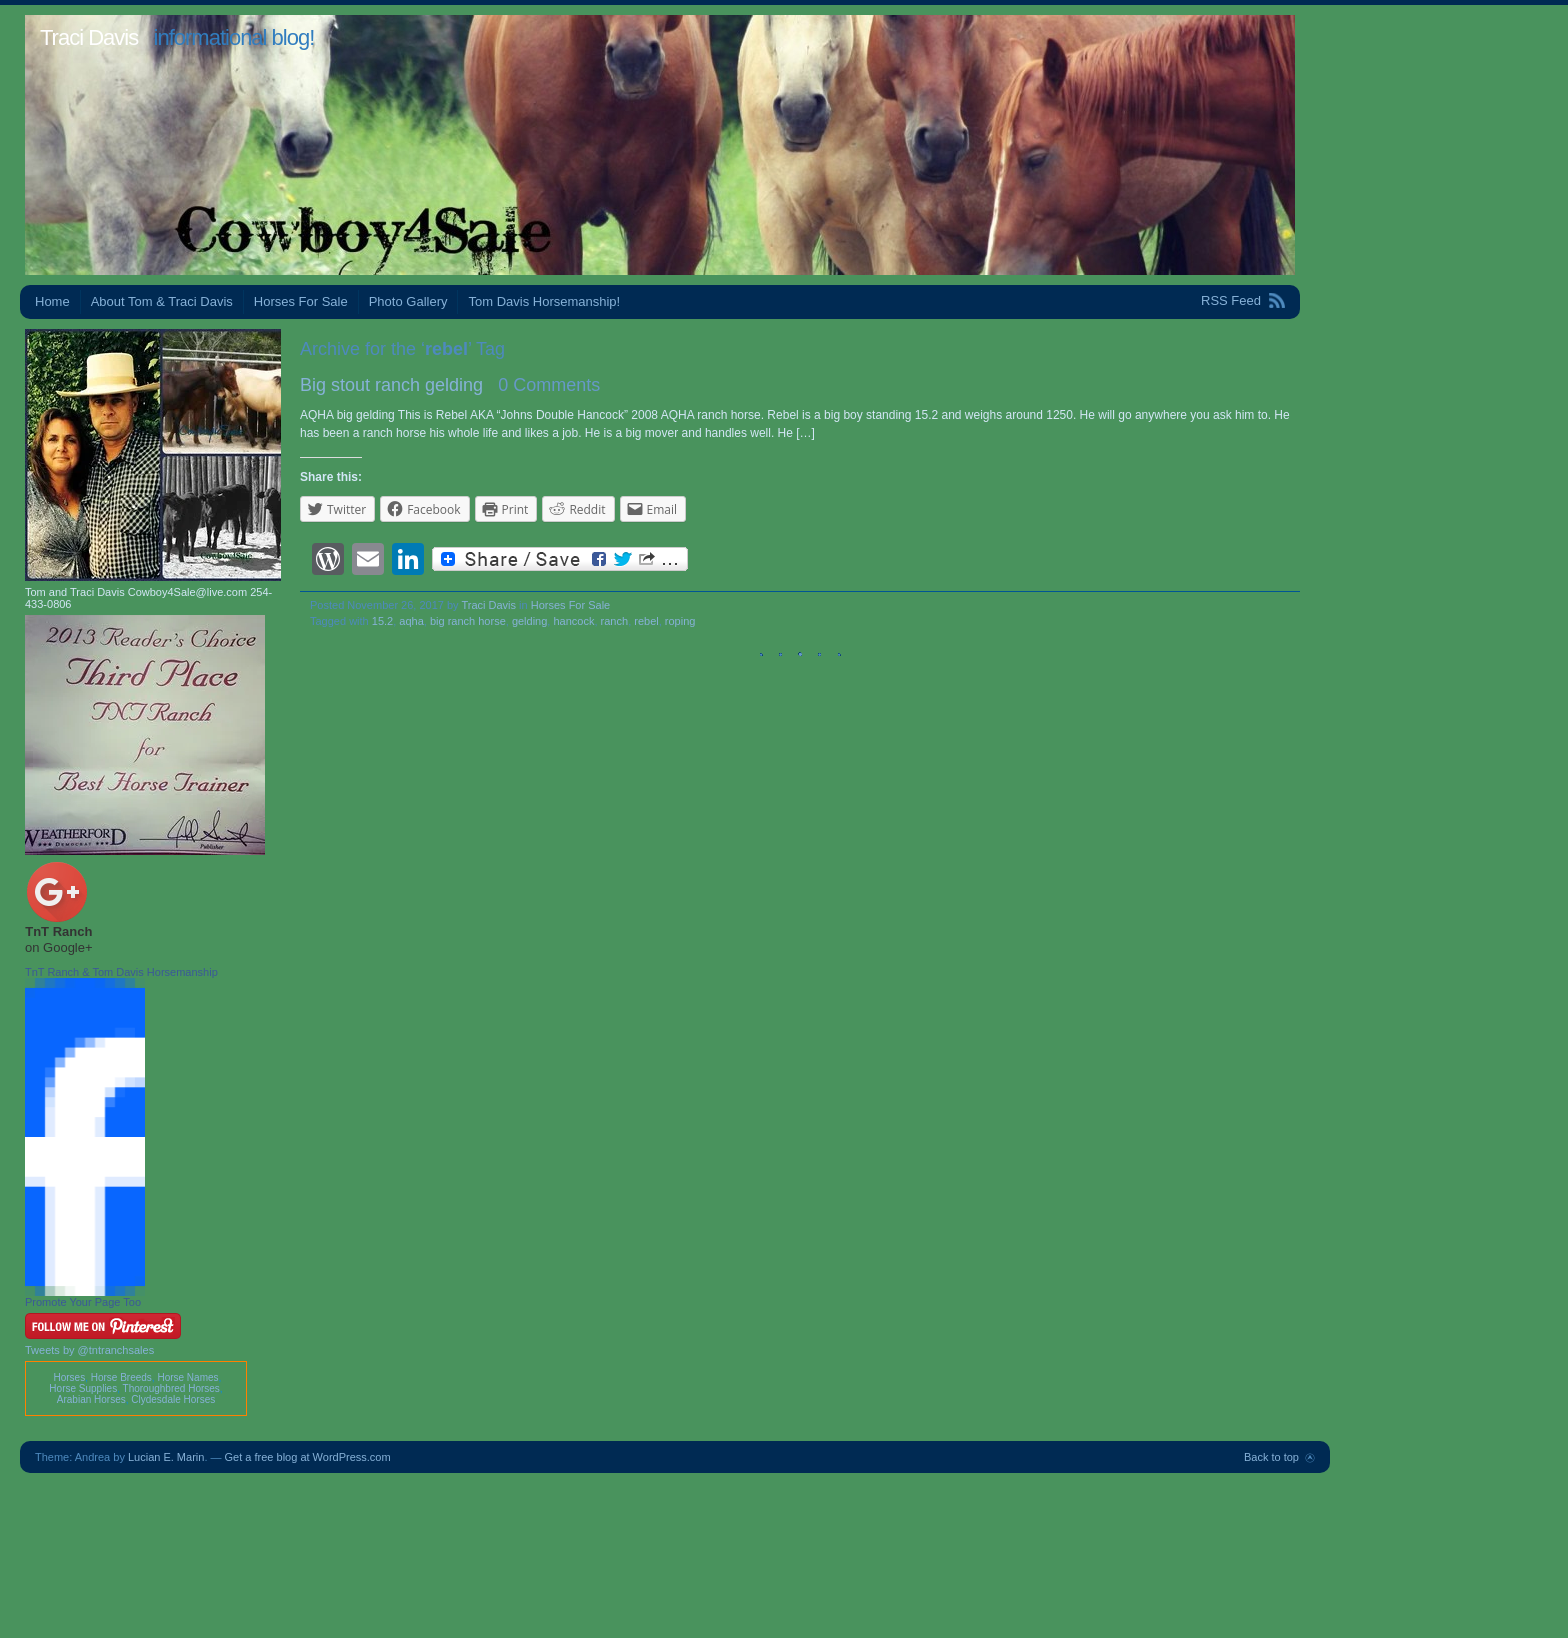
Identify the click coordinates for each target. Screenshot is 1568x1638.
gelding (529, 621)
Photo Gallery (408, 301)
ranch (615, 621)
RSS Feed (1231, 300)
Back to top (1271, 1457)
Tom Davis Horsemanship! (544, 301)
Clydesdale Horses (173, 1399)
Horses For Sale (301, 301)
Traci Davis (89, 37)
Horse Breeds (121, 1377)
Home (52, 301)
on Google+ (59, 947)
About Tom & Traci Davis (162, 301)
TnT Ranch (58, 931)
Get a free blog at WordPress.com (308, 1457)
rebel (646, 621)
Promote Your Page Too (83, 1302)
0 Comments (549, 385)
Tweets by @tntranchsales (89, 1350)
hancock (573, 621)
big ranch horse (468, 621)
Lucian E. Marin (166, 1457)
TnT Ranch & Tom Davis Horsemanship (121, 972)
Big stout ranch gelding (391, 385)
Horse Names (187, 1377)
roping (680, 621)
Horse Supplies (83, 1388)
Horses (69, 1377)
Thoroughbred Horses (171, 1388)
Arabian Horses (91, 1399)
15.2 (382, 621)
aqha (411, 621)
